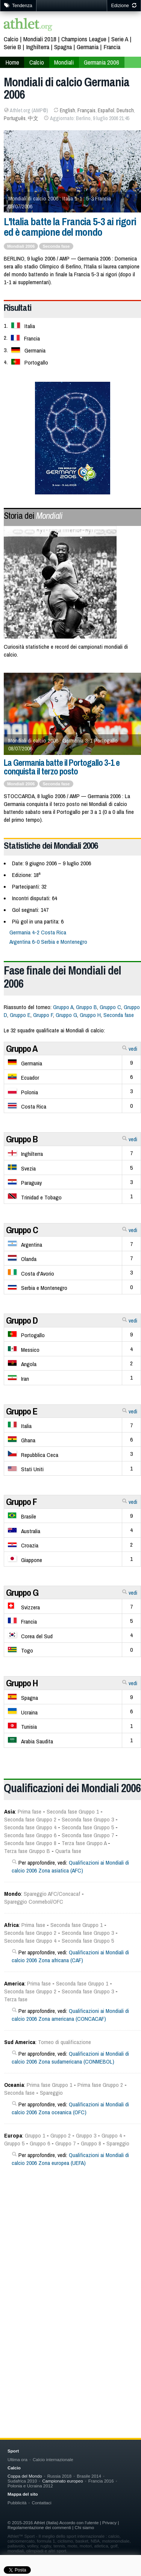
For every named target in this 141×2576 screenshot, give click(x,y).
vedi (129, 1049)
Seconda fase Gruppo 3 (88, 1819)
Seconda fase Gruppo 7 (88, 1835)
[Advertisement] (70, 2275)
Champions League (83, 39)
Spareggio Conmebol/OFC (33, 1902)
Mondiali (64, 62)
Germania (88, 46)
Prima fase (29, 1811)
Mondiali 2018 (39, 39)
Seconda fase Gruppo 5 (88, 1827)
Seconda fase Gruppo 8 (30, 1843)
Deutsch (125, 110)
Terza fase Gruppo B (27, 1851)
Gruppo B (86, 1007)
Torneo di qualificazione (64, 2042)
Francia (111, 46)
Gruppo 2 (60, 2135)
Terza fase (15, 1999)
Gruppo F (43, 1015)
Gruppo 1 (35, 2135)
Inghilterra (37, 46)
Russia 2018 (59, 2476)
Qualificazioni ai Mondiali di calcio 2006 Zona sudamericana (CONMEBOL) (70, 2057)
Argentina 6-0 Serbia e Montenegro (48, 942)
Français (86, 110)
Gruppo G (66, 1015)
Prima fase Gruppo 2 (100, 2085)
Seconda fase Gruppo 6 (30, 1835)
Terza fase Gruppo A (84, 1843)
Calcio (11, 39)
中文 (33, 118)
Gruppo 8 (91, 2143)
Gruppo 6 (40, 2143)
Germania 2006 (101, 62)
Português (15, 118)
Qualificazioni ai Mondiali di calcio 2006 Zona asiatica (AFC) (70, 1866)
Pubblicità (17, 2502)
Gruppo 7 (65, 2143)
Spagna (63, 46)
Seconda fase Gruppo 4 (30, 1827)
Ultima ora (17, 2459)
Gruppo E (20, 1015)
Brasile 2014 (89, 2476)
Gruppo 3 (86, 2135)
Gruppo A (63, 1007)
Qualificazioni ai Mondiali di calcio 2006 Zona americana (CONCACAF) (70, 2015)
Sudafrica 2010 (22, 2480)
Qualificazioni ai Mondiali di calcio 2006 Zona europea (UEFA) (70, 2159)
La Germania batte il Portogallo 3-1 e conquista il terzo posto (62, 767)
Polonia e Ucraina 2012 (30, 2485)
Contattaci (41, 2502)
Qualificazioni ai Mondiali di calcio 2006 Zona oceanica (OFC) (70, 2108)
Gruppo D (22, 1320)
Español (106, 110)
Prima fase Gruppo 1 (49, 2085)
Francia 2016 (101, 2480)
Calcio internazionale (53, 2459)
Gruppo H (90, 1015)
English (67, 110)
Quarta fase (68, 1851)
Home (12, 62)
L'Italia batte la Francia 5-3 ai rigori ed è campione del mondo (70, 226)
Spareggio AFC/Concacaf (52, 1894)
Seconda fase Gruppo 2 (30, 1819)
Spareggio (51, 2093)
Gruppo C (110, 1007)
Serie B (12, 46)
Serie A (119, 39)
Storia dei (33, 515)
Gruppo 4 (112, 2135)
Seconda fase (56, 784)
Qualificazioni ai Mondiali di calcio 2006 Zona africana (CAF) (70, 1956)
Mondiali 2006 (21, 784)
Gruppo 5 (14, 2143)
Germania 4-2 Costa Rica (37, 932)
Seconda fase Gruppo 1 (73, 1811)
